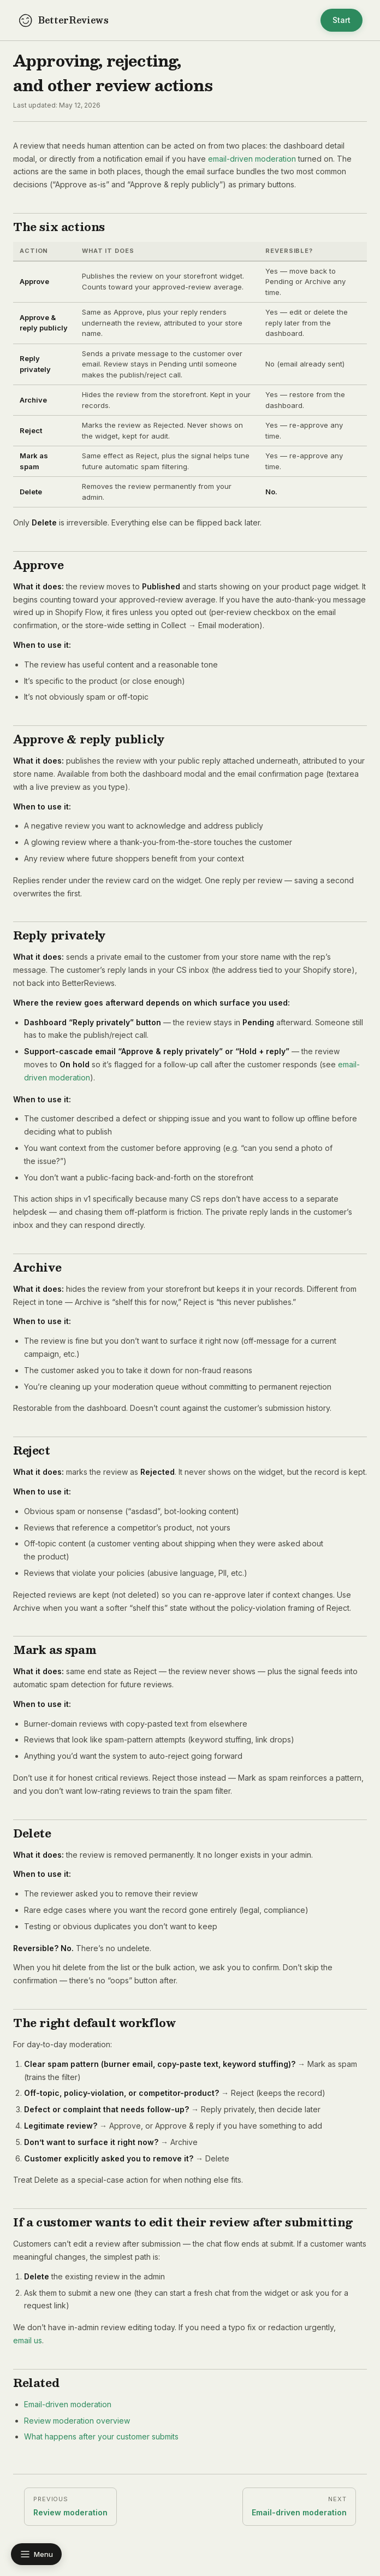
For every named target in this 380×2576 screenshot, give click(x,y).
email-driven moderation (252, 158)
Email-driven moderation (67, 2404)
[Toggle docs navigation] (36, 2554)
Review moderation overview (77, 2420)
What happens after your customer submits (101, 2436)
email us (27, 2340)
